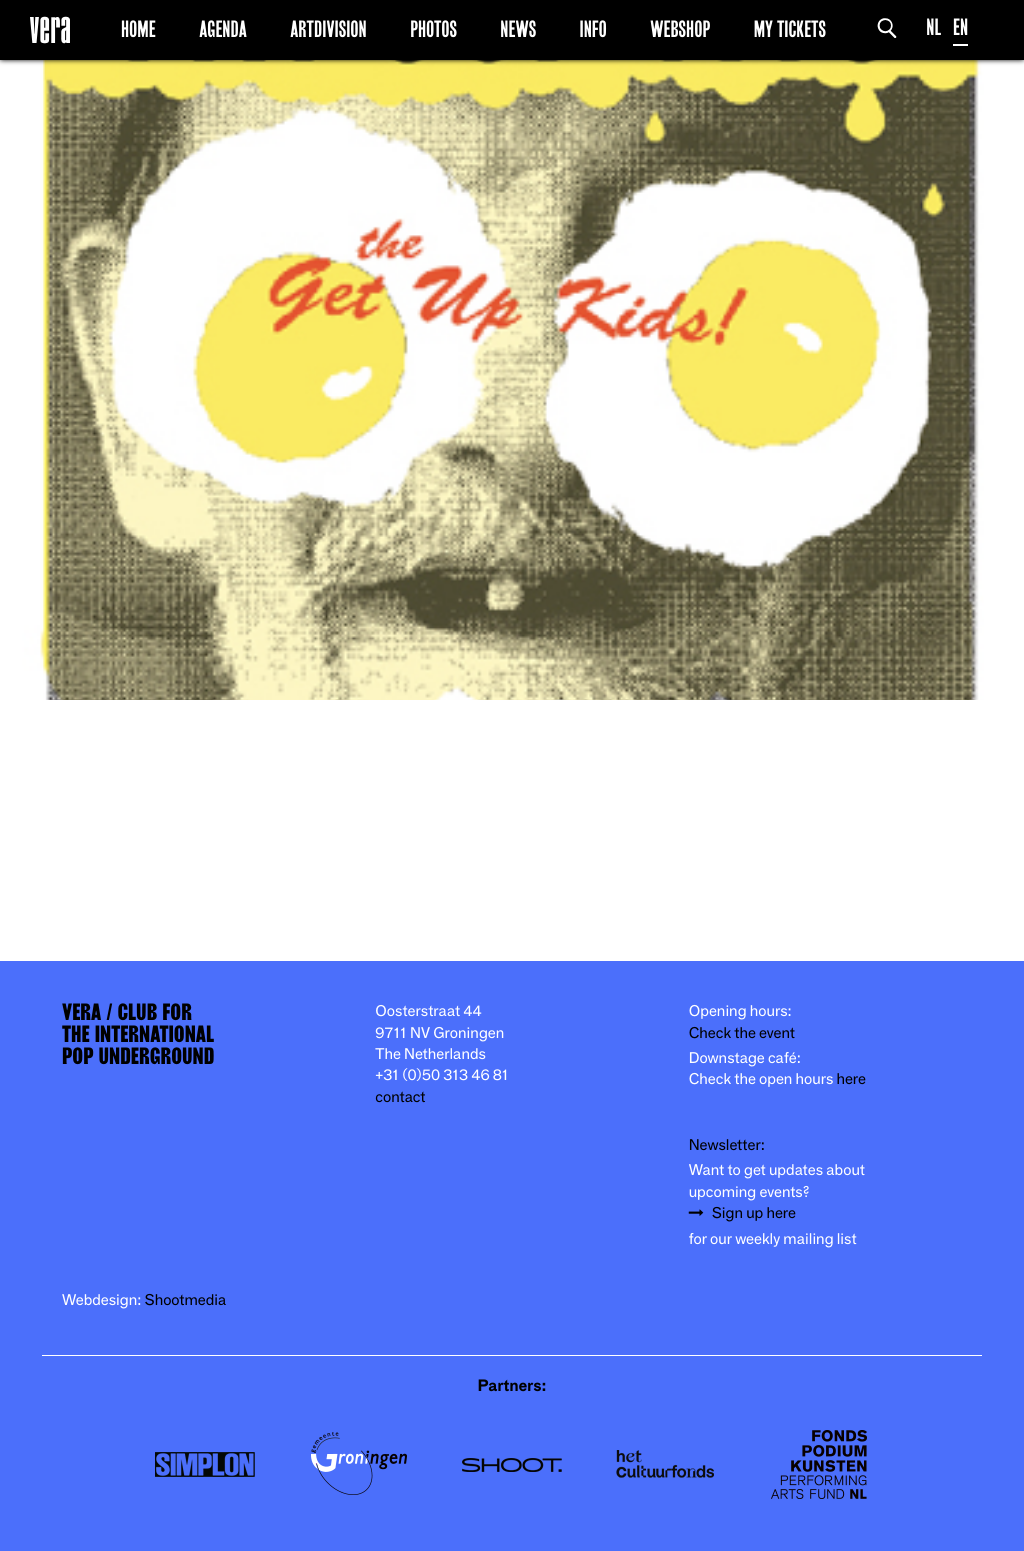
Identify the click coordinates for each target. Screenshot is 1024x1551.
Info (592, 29)
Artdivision (328, 29)
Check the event (742, 1033)
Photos (433, 29)
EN (960, 27)
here (851, 1079)
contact (400, 1097)
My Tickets (790, 29)
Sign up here (754, 1213)
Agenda (223, 29)
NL (933, 27)
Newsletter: (727, 1145)
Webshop (680, 29)
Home (138, 29)
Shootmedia (186, 1300)
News (518, 29)
